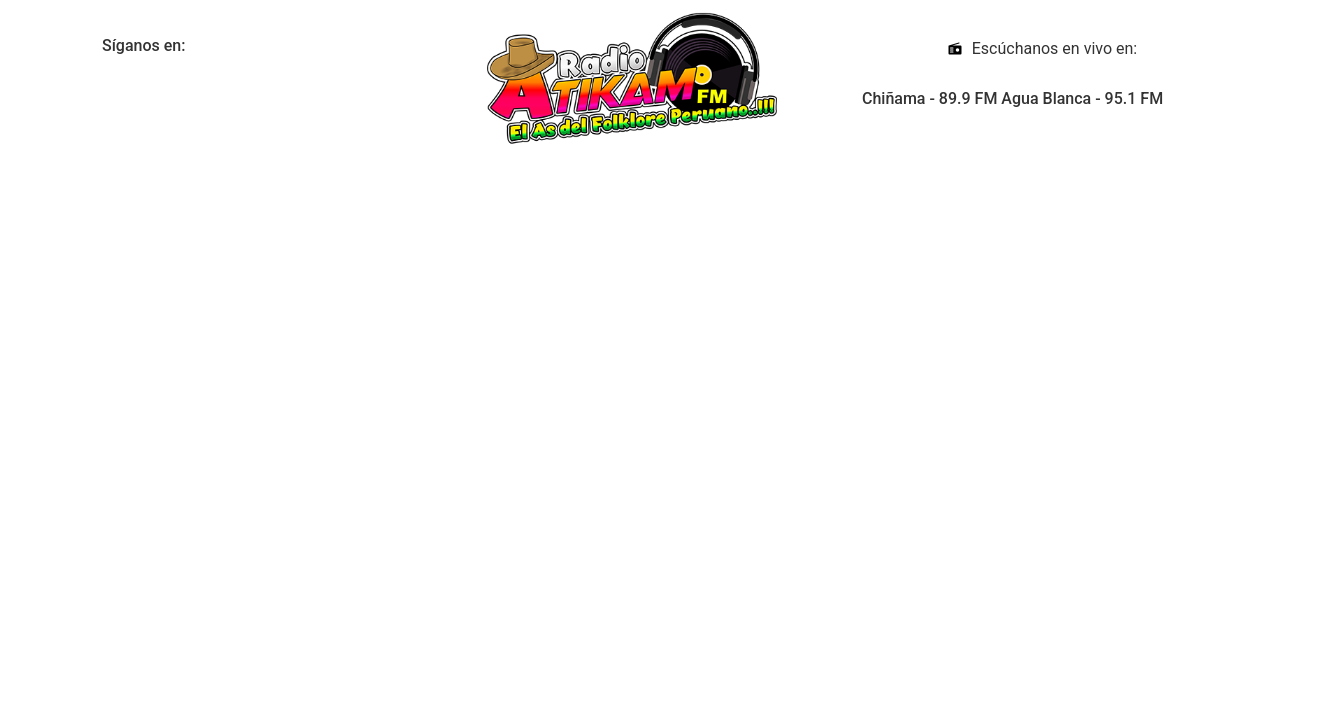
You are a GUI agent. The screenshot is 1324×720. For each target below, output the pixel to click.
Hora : (139, 189)
